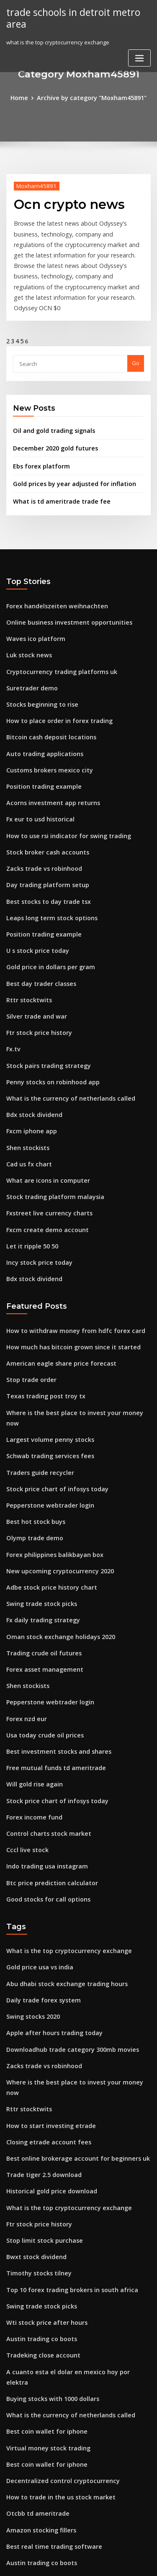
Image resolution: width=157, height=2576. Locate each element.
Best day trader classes (37, 928)
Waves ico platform (31, 605)
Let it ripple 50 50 (28, 1174)
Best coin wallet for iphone (41, 2260)
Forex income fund (31, 1702)
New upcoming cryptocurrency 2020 (54, 1471)
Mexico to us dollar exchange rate (51, 2414)
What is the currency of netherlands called (62, 1036)
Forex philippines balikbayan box (49, 1456)
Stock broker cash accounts (42, 805)
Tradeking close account (39, 2199)
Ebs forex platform (37, 437)
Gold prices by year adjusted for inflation (67, 454)
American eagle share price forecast (55, 1286)
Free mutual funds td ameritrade (50, 1656)
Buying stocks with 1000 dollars (47, 2230)
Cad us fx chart (26, 1097)
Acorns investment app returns (47, 759)
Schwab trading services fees (45, 1363)
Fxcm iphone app (28, 1067)
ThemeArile (77, 2562)
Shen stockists (25, 1082)
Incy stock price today (35, 1190)
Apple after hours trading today (48, 1906)
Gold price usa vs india (36, 1845)
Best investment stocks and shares (51, 1640)
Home (25, 97)
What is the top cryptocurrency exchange (61, 1829)
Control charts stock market (43, 1717)
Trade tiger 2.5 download (40, 2029)
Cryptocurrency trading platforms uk (55, 636)
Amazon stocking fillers (37, 2353)
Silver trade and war (34, 959)
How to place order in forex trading (53, 682)
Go (135, 338)
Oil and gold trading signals (50, 404)
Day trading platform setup (42, 836)
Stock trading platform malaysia (49, 1128)
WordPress (98, 2553)
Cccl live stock (24, 1733)
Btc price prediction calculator (47, 1764)
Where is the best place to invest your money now (71, 1333)
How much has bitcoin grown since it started (65, 1271)
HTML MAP (105, 2562)
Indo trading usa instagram (43, 1748)
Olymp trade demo (31, 1440)
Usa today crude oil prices (41, 1625)
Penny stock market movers (42, 2430)
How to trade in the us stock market (53, 2322)
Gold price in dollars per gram (46, 913)
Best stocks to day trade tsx (42, 851)
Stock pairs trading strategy (43, 1005)
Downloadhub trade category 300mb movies (65, 1922)
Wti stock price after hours (41, 2168)
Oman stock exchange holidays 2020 (54, 1532)
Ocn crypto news (63, 202)
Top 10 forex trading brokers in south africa (64, 2137)
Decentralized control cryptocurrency (56, 2307)
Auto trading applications (40, 713)
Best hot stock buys (31, 1425)
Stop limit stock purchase (39, 2091)
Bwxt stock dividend (33, 2106)
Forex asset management (40, 1563)
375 (10, 2506)
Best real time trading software (48, 2368)
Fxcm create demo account (42, 1159)
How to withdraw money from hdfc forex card (67, 1256)
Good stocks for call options (43, 1779)
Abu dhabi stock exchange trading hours (60, 1860)
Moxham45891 (33, 184)
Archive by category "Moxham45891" (91, 97)
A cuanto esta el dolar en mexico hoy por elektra (70, 2214)
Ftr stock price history (35, 974)
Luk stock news (26, 620)
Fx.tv (12, 989)
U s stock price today (33, 897)
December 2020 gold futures (50, 421)
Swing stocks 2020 (30, 1891)
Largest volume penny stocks (44, 1348)
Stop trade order (28, 1302)
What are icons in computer (42, 1113)
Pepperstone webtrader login (45, 1409)
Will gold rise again (32, 1671)
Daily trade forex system (38, 1876)
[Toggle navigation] (139, 55)
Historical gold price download (48, 2045)
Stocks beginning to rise (38, 667)
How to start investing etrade (45, 1983)
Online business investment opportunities (61, 590)
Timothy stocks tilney (34, 2122)
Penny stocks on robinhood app (47, 1020)
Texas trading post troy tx (40, 1317)
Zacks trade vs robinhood (40, 820)
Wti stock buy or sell (32, 2476)
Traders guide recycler (37, 1379)
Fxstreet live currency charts (44, 1144)
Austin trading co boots (37, 2183)
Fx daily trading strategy (39, 1517)
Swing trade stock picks (37, 1502)
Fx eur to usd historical (36, 774)
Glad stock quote (28, 2460)
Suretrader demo (29, 651)
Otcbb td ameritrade (34, 2337)
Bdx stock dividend (31, 1051)
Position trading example (40, 743)
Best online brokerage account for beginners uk (69, 2014)
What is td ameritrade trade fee (55, 471)
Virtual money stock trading (43, 2276)
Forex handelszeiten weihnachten (51, 574)
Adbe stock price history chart (46, 1486)
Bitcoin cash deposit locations (45, 697)
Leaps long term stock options (45, 866)
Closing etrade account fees (43, 1999)
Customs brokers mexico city (44, 728)
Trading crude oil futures (40, 1548)
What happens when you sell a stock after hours (69, 2445)
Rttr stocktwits (25, 943)
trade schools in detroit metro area (68, 17)
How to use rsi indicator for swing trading (62, 790)
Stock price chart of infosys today (50, 1394)
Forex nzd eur (24, 1610)
